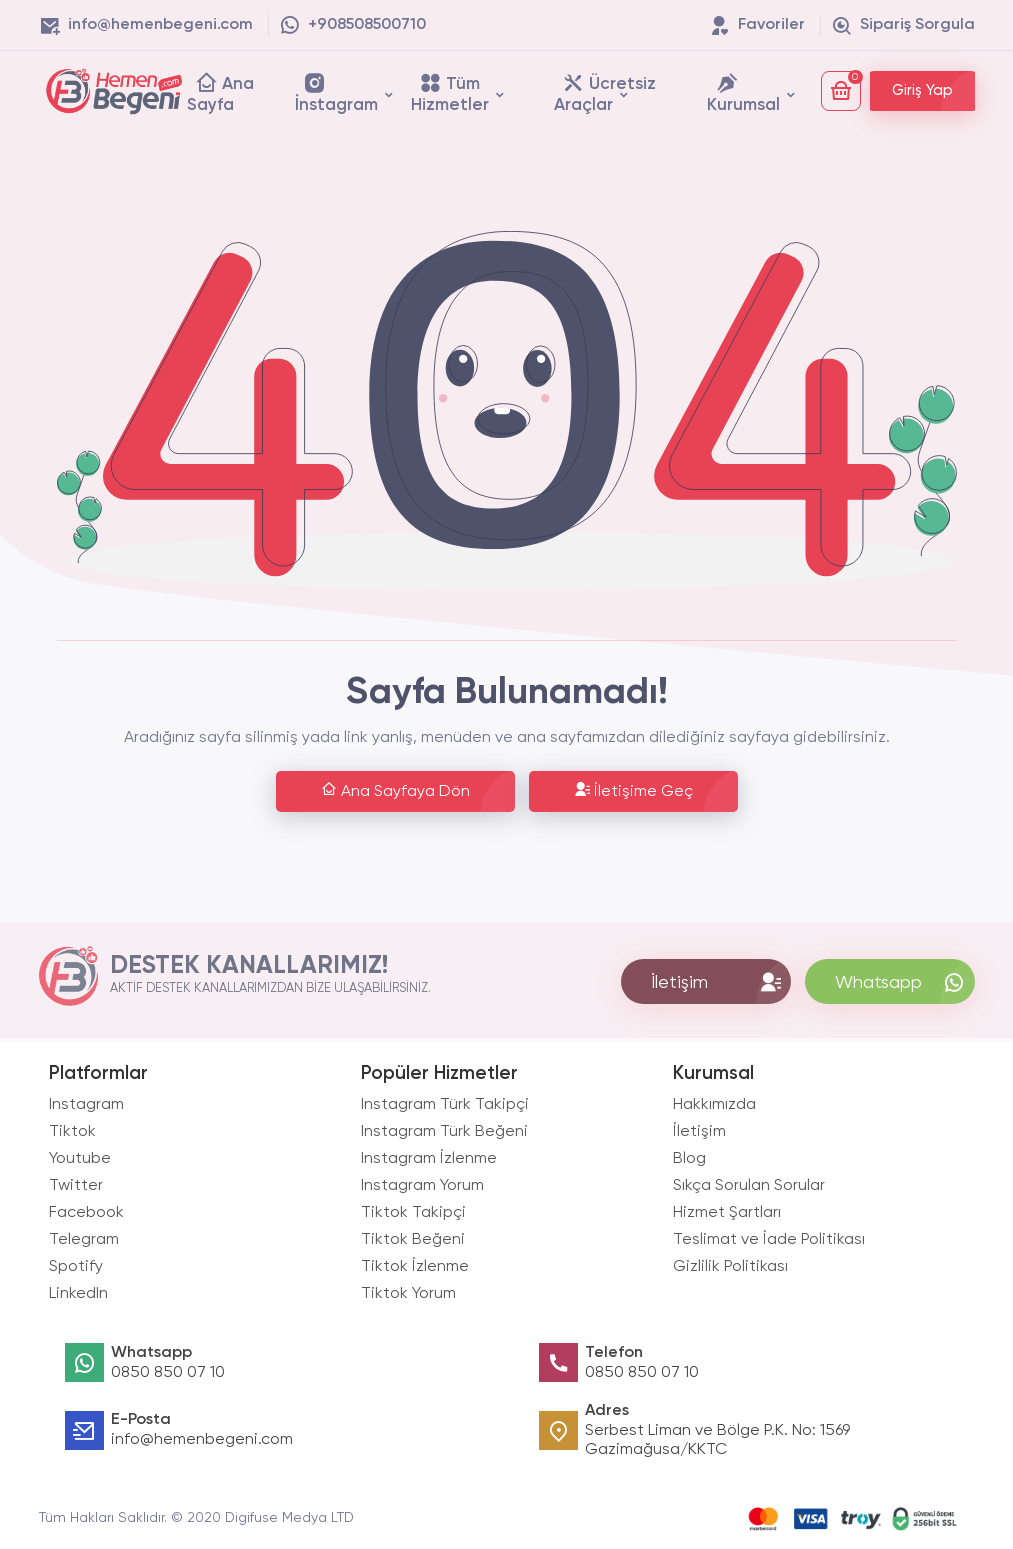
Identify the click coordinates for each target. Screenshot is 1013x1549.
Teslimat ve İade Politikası (769, 1240)
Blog (689, 1159)
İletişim (699, 1132)
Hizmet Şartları (727, 1213)
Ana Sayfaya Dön (395, 790)
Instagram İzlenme (429, 1159)
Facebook (86, 1213)
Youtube (80, 1159)
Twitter (76, 1186)
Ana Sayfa (220, 92)
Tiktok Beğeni (413, 1240)
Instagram (86, 1105)
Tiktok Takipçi (413, 1213)
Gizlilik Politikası (730, 1267)
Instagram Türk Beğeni (444, 1132)
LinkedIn (78, 1294)
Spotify (76, 1267)
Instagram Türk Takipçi (445, 1105)
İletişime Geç (633, 790)
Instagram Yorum (422, 1186)
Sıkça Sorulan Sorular (749, 1186)
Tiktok (72, 1132)
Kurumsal (743, 92)
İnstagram (336, 92)
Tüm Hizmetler (450, 92)
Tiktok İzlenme (415, 1267)
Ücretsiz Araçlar (605, 92)
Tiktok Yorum (408, 1294)
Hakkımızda (714, 1105)
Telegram (84, 1240)
